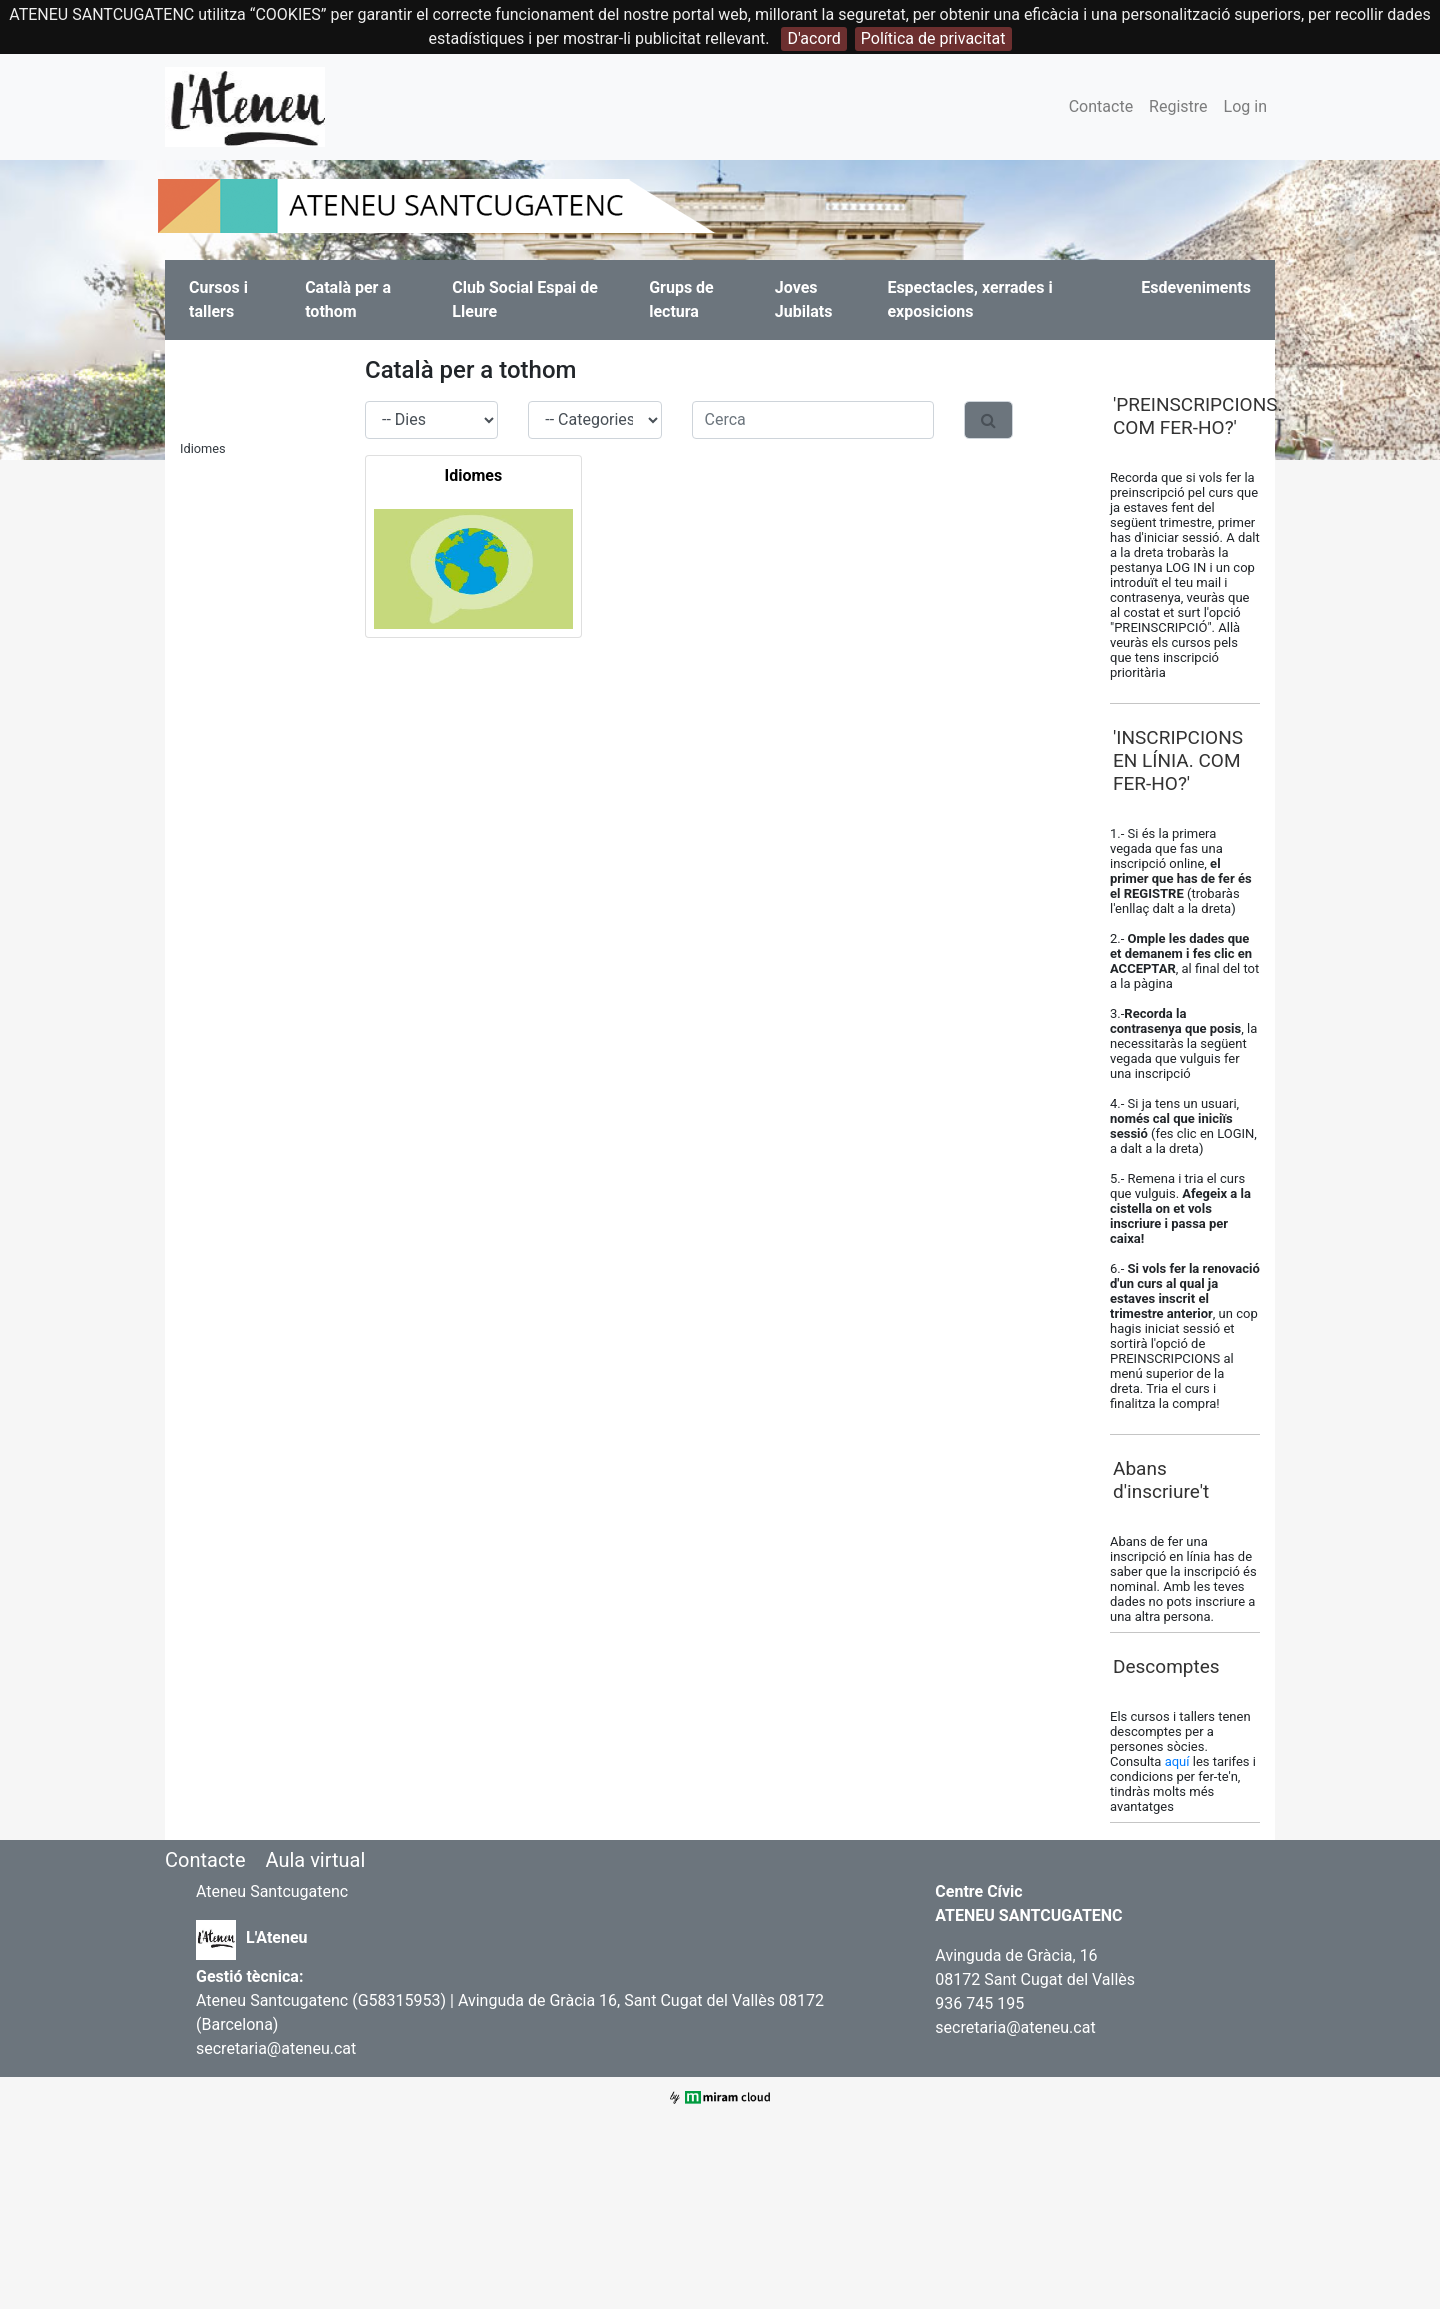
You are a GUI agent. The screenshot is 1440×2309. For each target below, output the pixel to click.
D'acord (813, 38)
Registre (1178, 106)
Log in (1245, 106)
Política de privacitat (933, 38)
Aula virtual (315, 1860)
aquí (1179, 1761)
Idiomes (203, 448)
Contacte (1101, 106)
